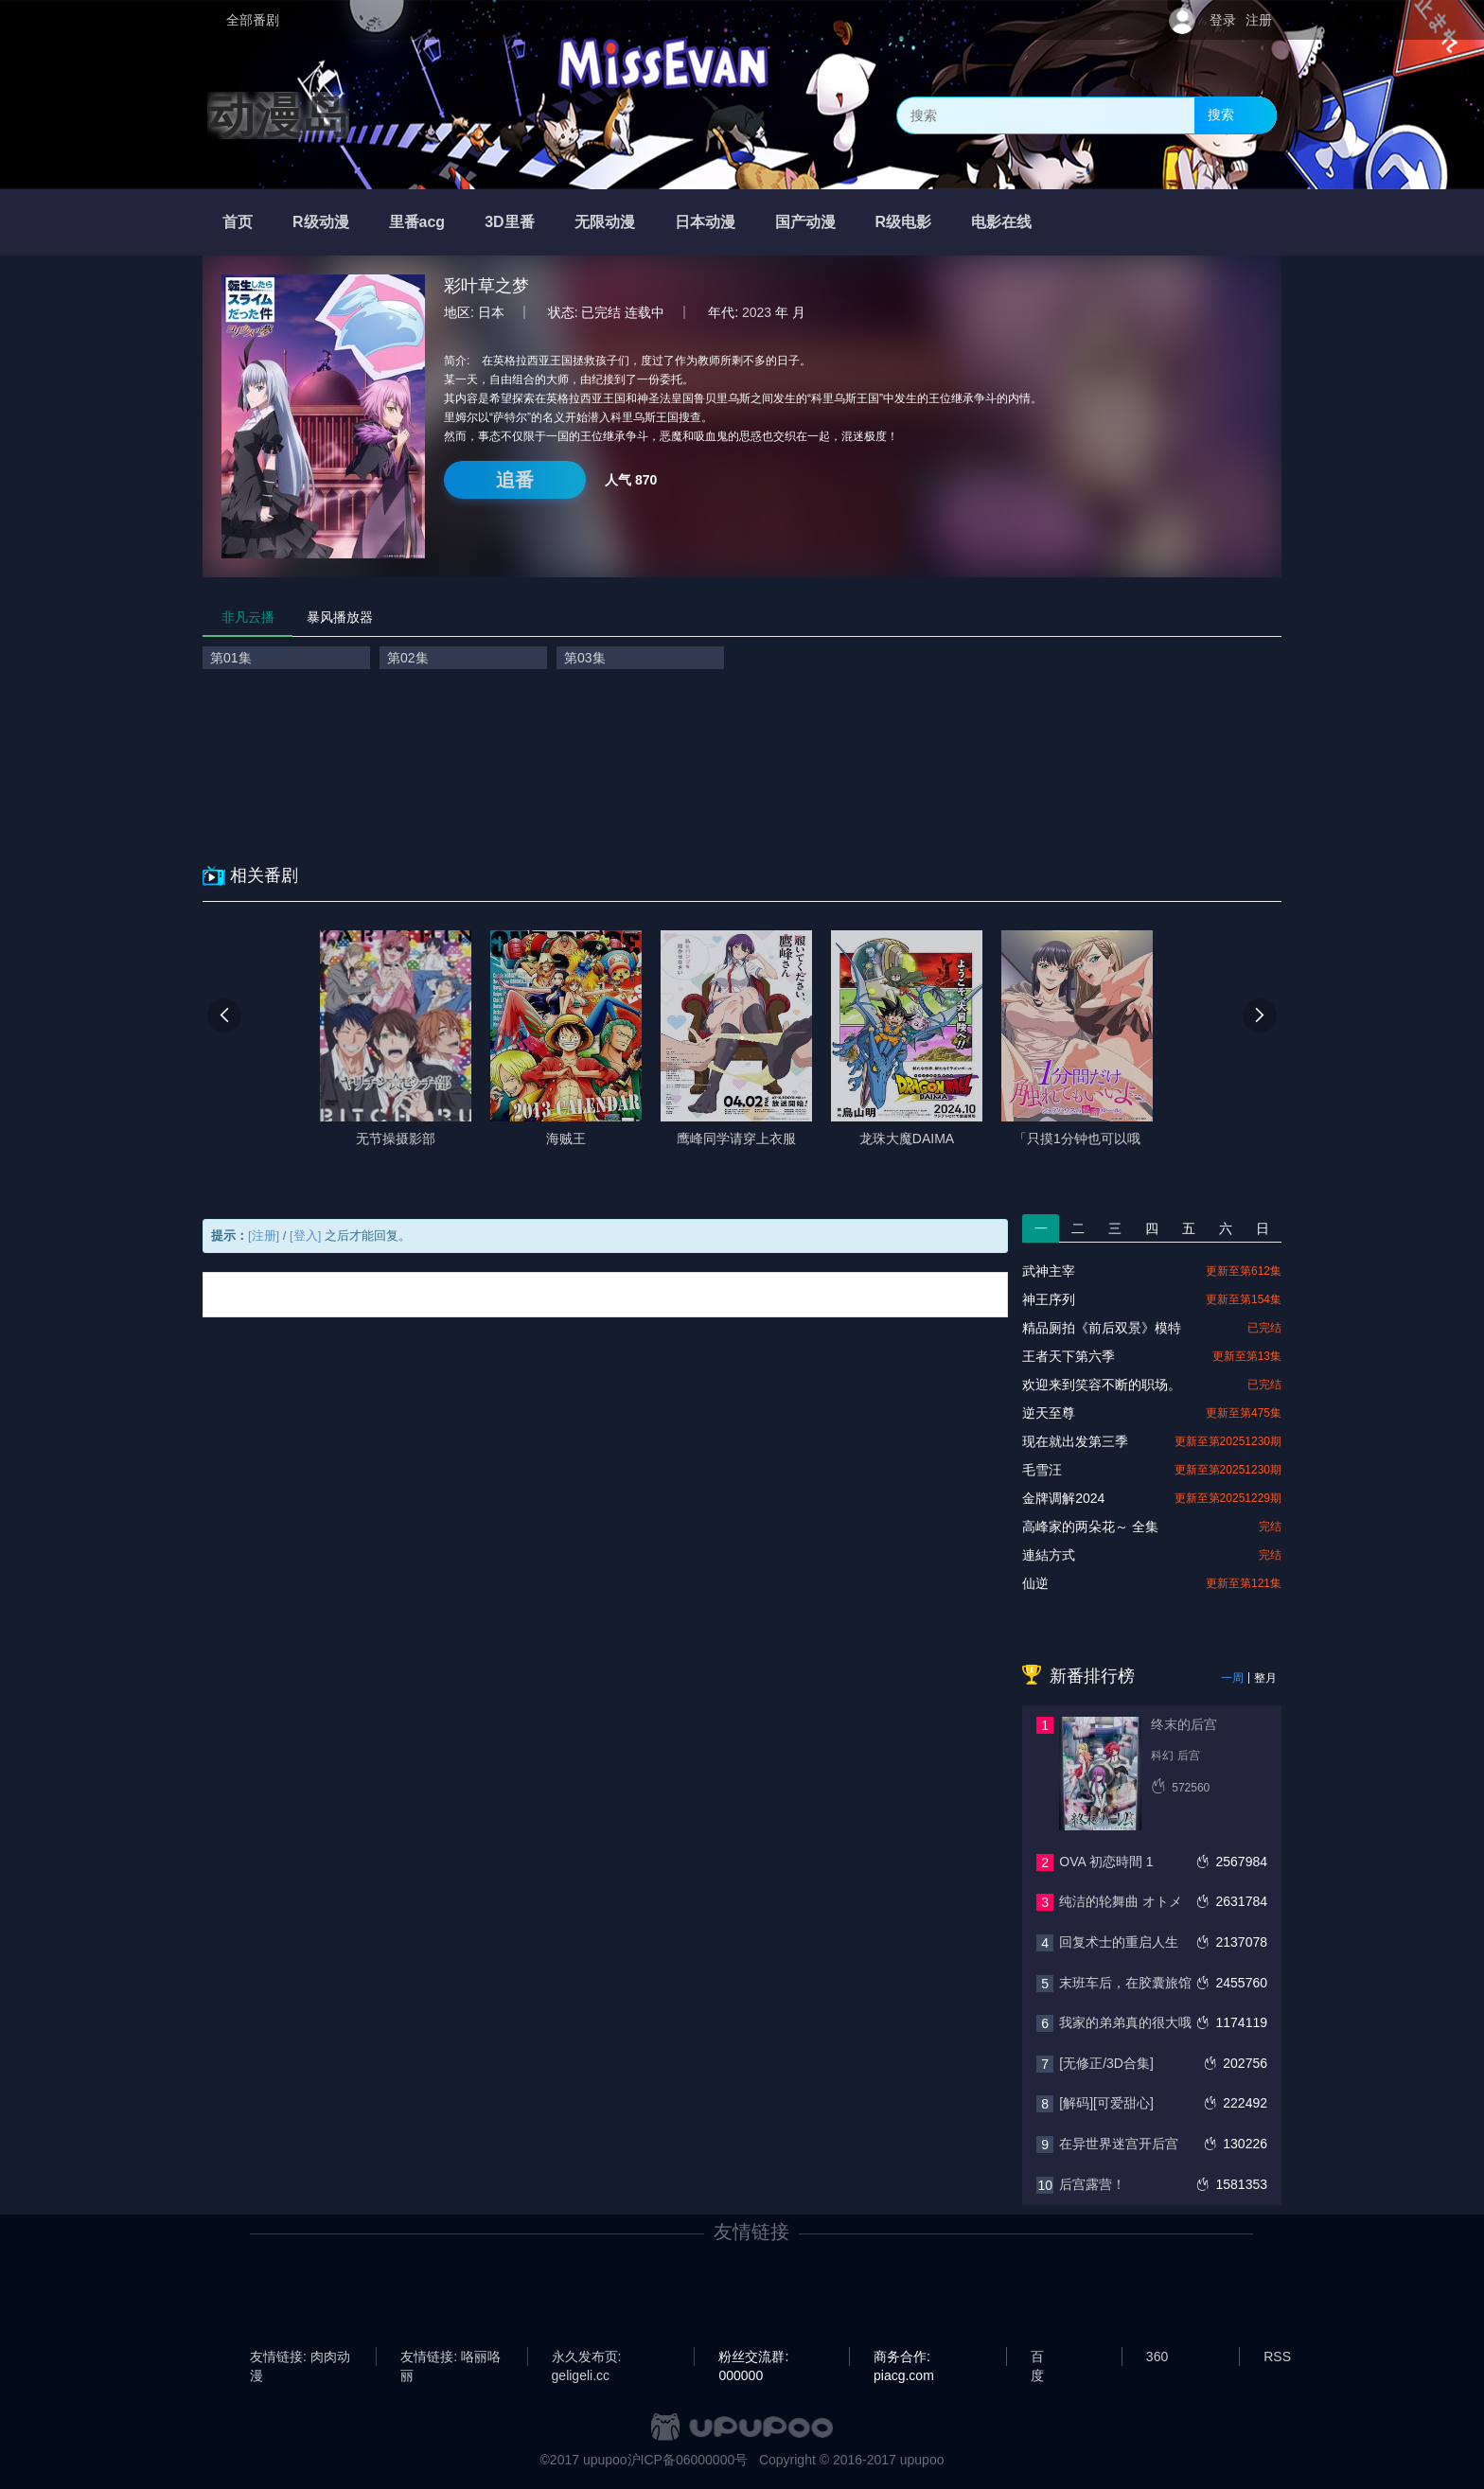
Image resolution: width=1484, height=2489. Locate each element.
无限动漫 (604, 222)
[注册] (263, 1235)
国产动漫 (805, 222)
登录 (1223, 19)
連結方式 (1048, 1554)
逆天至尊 (1048, 1413)
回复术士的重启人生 (1118, 1942)
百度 (1037, 2357)
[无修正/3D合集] (1106, 2063)
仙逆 (1035, 1583)
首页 (237, 222)
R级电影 (903, 222)
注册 (1259, 19)
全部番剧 (252, 19)
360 (1157, 2356)
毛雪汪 (1042, 1469)
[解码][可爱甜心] (1106, 2102)
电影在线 (1001, 222)
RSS (1277, 2356)
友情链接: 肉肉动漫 (300, 2357)
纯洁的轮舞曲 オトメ (1120, 1901)
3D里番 (509, 222)
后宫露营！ (1092, 2184)
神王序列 (1048, 1299)
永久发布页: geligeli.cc (587, 2357)
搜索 (1221, 114)
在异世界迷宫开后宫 (1118, 2143)
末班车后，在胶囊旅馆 (1125, 1982)
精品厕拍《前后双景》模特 (1101, 1327)
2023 (756, 312)
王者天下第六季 (1068, 1356)
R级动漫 (320, 222)
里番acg (417, 222)
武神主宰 (1048, 1271)
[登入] (305, 1235)
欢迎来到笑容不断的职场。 (1101, 1384)
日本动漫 (705, 222)
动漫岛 (278, 115)
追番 (515, 479)
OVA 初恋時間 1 (1106, 1861)
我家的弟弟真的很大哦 (1125, 2022)
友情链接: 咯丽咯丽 (450, 2357)
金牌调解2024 (1063, 1498)
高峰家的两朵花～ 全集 (1090, 1526)
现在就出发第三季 (1075, 1441)
